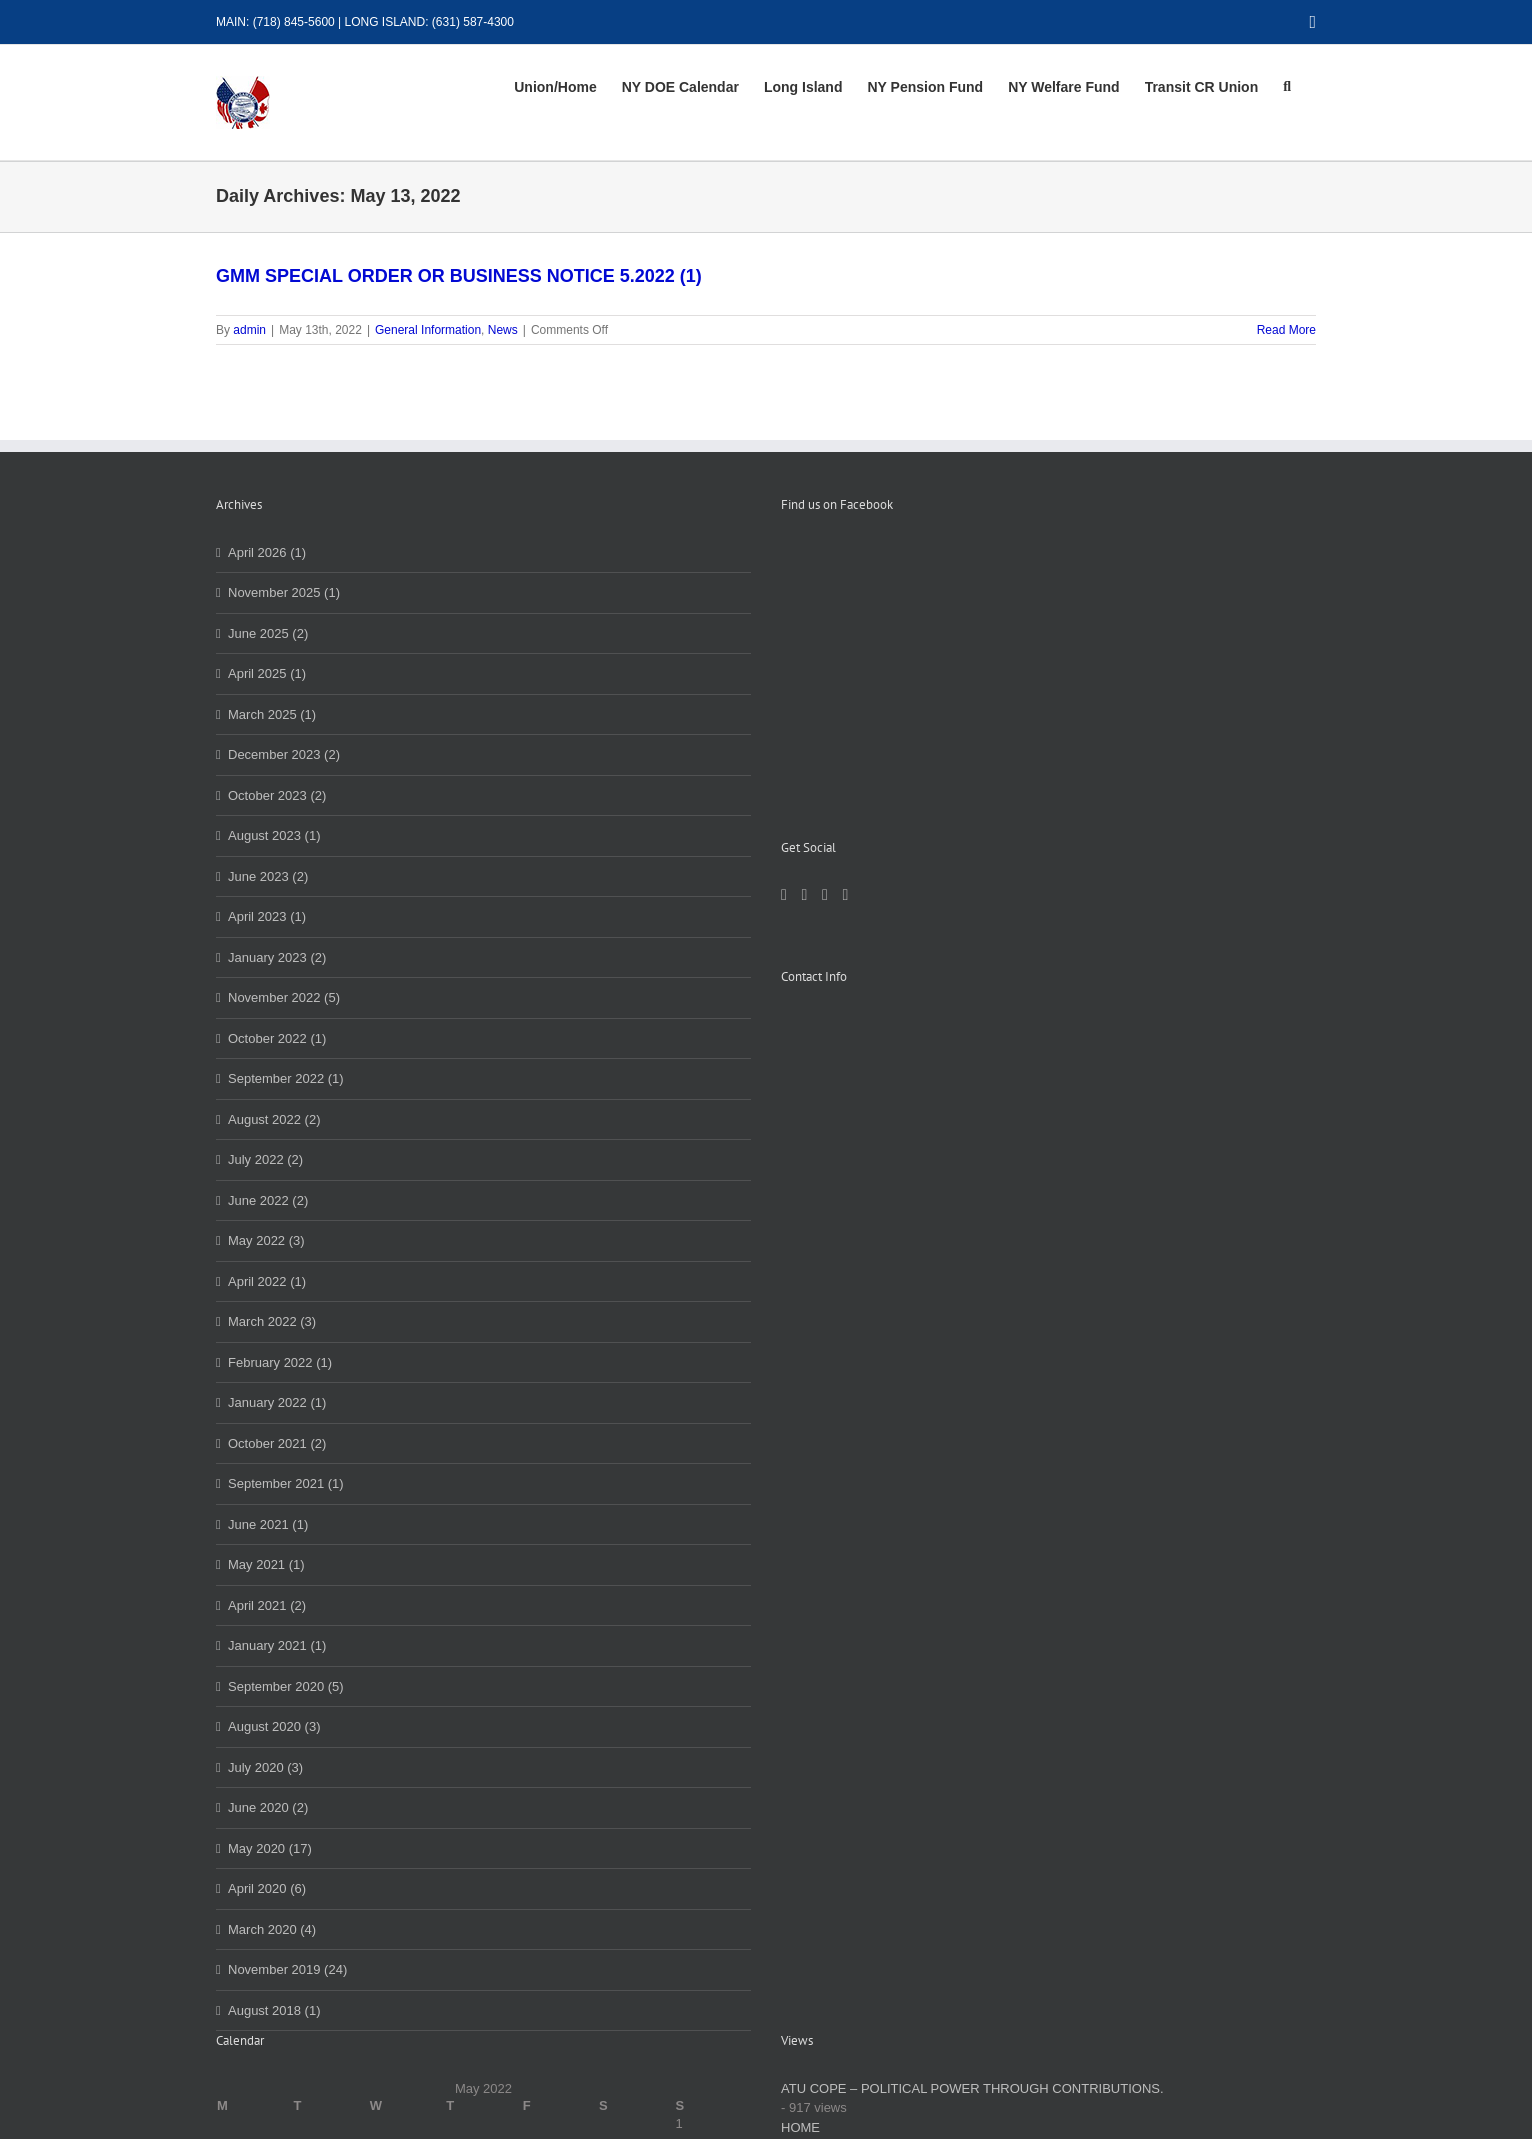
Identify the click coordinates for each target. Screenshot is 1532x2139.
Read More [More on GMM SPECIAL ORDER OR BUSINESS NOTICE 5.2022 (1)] (1286, 330)
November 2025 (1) (284, 592)
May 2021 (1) (266, 1564)
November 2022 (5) (284, 997)
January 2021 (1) (277, 1645)
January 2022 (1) (277, 1402)
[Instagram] (825, 669)
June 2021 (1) (268, 1524)
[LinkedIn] (804, 669)
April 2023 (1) (267, 916)
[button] (1287, 87)
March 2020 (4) (272, 1929)
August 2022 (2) (274, 1119)
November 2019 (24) (287, 1969)
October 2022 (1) (277, 1038)
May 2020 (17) (270, 1848)
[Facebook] (784, 669)
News (503, 330)
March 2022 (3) (272, 1321)
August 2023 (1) (274, 835)
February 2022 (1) (280, 1362)
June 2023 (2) (268, 876)
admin (249, 330)
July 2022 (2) (265, 1159)
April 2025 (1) (267, 673)
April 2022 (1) (267, 1281)
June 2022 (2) (268, 1200)
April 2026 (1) (267, 552)
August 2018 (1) (274, 2010)
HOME (800, 2127)
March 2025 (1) (272, 714)
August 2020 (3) (274, 1726)
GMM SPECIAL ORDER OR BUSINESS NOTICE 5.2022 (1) (459, 276)
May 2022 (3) (266, 1240)
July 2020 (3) (265, 1767)
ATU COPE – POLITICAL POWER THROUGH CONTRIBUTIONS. (972, 2088)
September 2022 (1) (286, 1078)
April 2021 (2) (267, 1605)
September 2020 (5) (286, 1686)
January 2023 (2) (277, 957)
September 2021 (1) (286, 1483)
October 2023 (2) (277, 795)
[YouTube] (845, 669)
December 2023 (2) (284, 754)
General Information (428, 330)
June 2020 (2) (268, 1807)
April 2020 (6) (267, 1888)
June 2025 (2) (268, 633)
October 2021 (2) (277, 1443)
